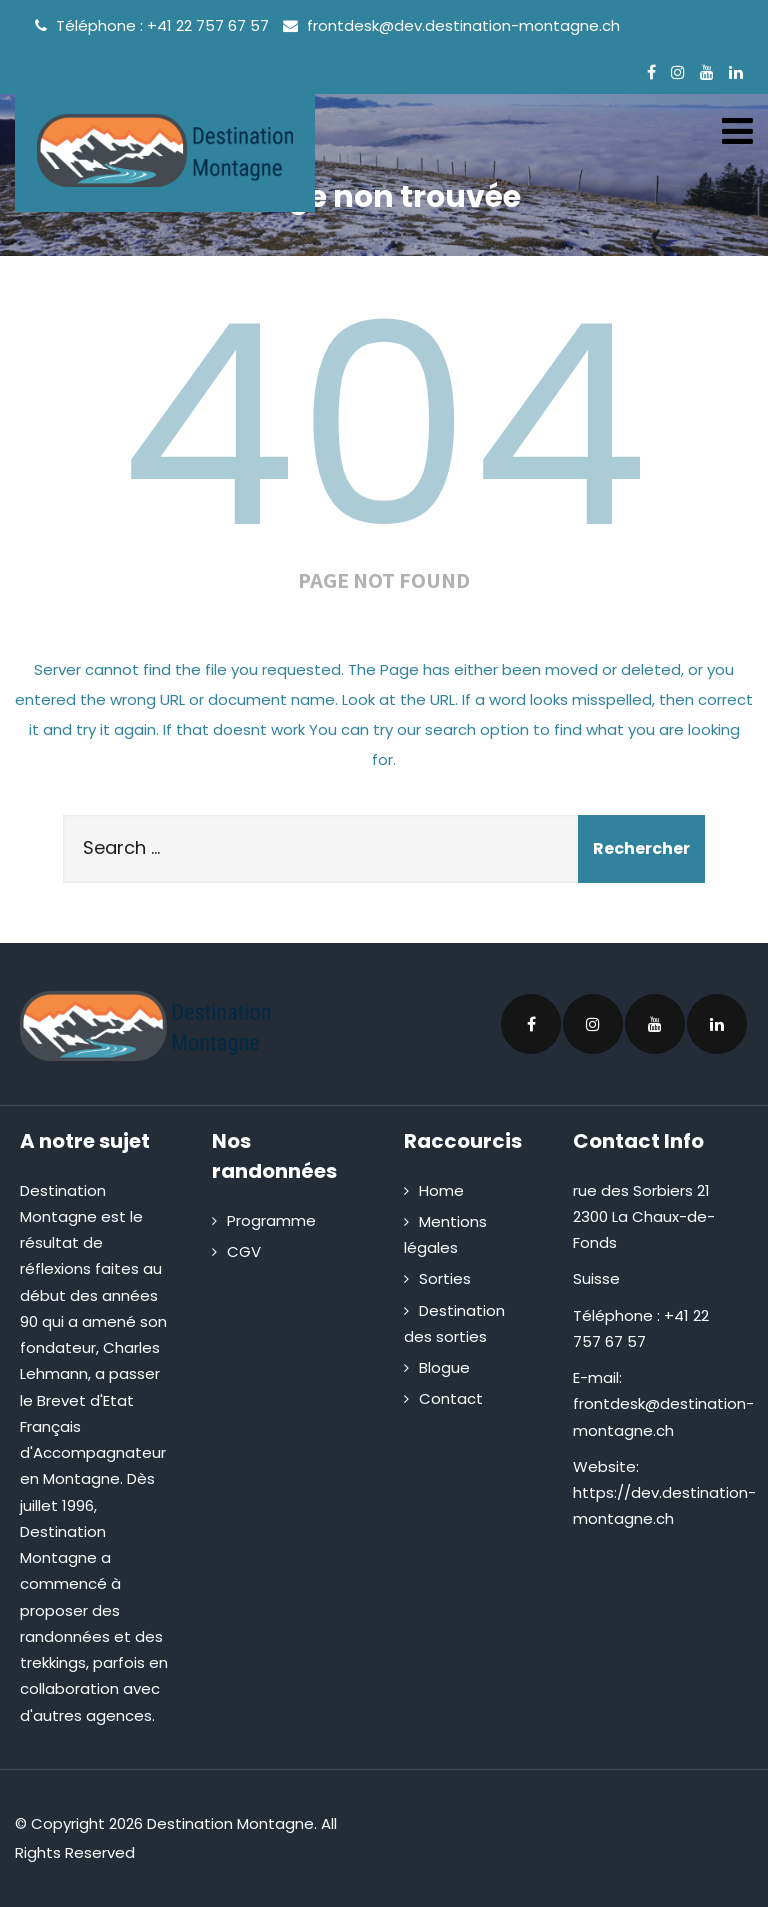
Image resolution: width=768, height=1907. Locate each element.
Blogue (444, 1367)
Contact (451, 1398)
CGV (244, 1251)
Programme (271, 1220)
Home (441, 1190)
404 (384, 426)
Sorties (445, 1278)
